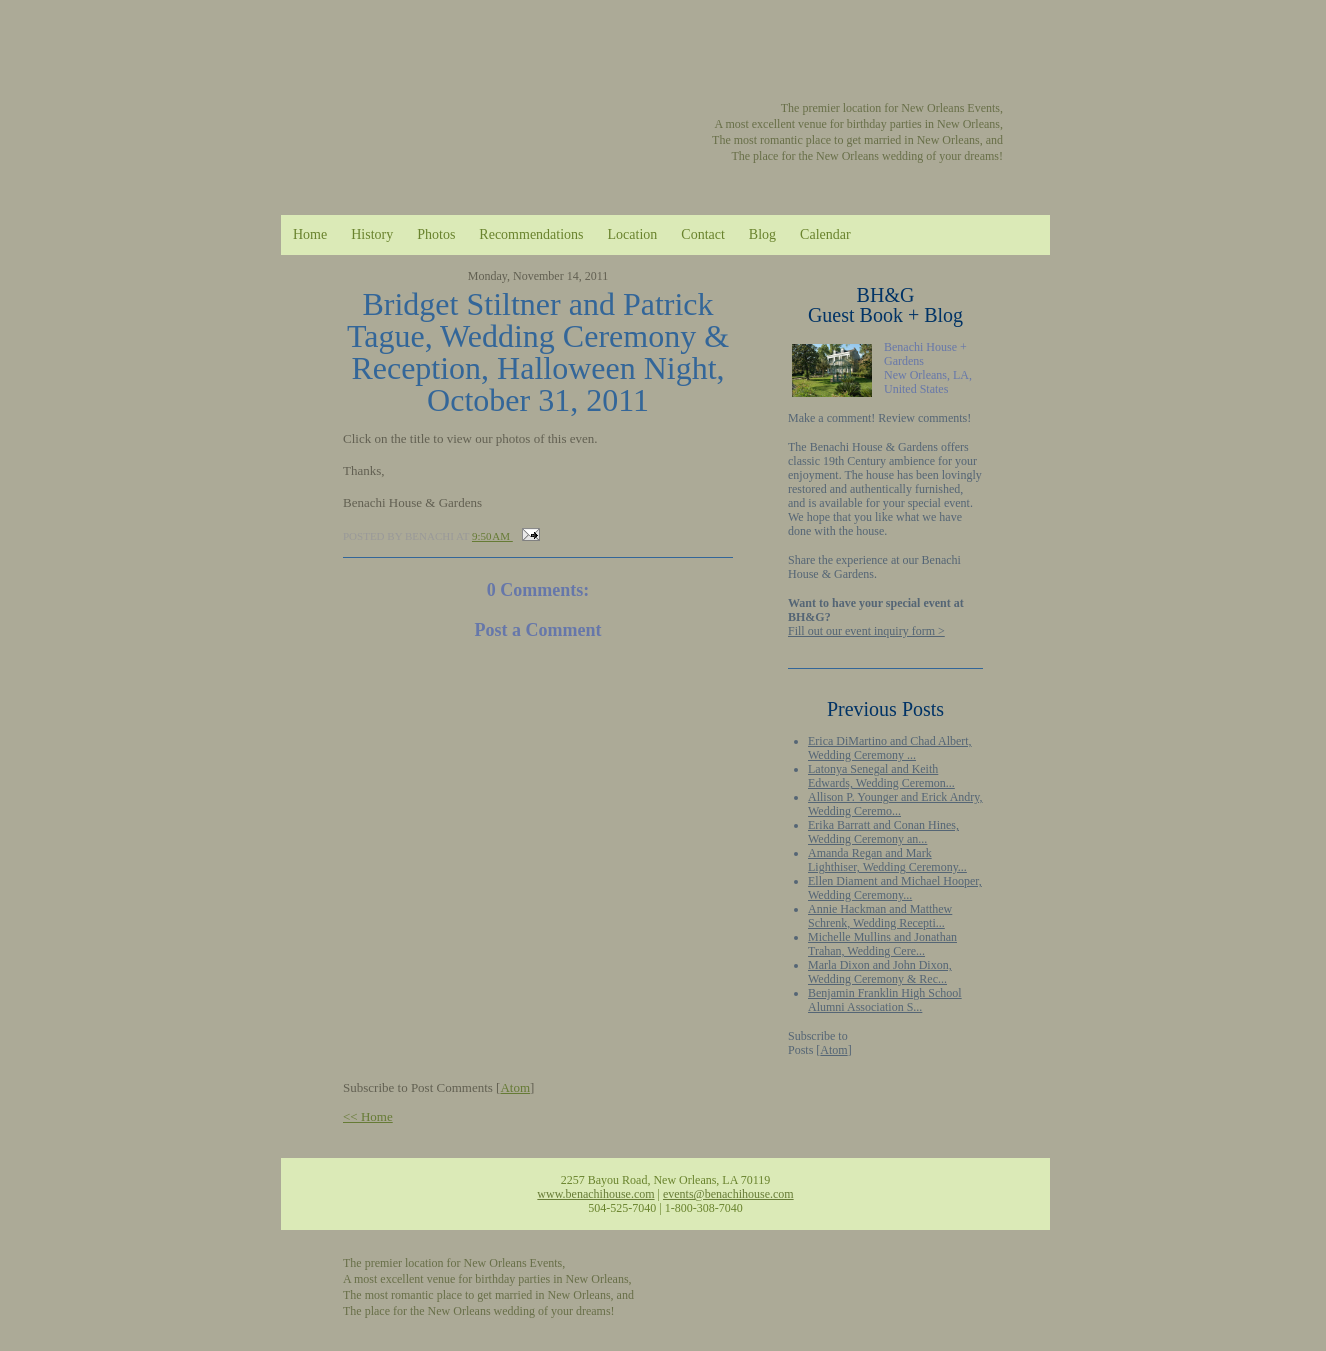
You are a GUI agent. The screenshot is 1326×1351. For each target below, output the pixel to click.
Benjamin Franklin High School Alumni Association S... (885, 1000)
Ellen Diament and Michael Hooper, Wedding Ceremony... (895, 888)
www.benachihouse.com (595, 1194)
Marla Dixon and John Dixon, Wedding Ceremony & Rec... (880, 972)
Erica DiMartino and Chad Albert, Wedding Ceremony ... (890, 748)
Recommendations (531, 234)
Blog (762, 234)
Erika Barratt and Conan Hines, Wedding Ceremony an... (883, 832)
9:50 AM (492, 536)
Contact (703, 234)
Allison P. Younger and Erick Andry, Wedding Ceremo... (895, 804)
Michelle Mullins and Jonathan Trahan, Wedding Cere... (882, 944)
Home (310, 234)
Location (633, 234)
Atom (833, 1050)
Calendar (825, 234)
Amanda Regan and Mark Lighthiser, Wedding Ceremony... (887, 860)
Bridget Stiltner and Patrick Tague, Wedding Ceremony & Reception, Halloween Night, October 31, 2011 (538, 352)
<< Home (368, 1116)
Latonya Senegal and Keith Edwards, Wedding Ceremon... (881, 776)
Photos (436, 234)
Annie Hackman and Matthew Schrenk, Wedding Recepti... (880, 916)
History (372, 234)
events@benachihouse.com (728, 1194)
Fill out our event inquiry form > (866, 631)
